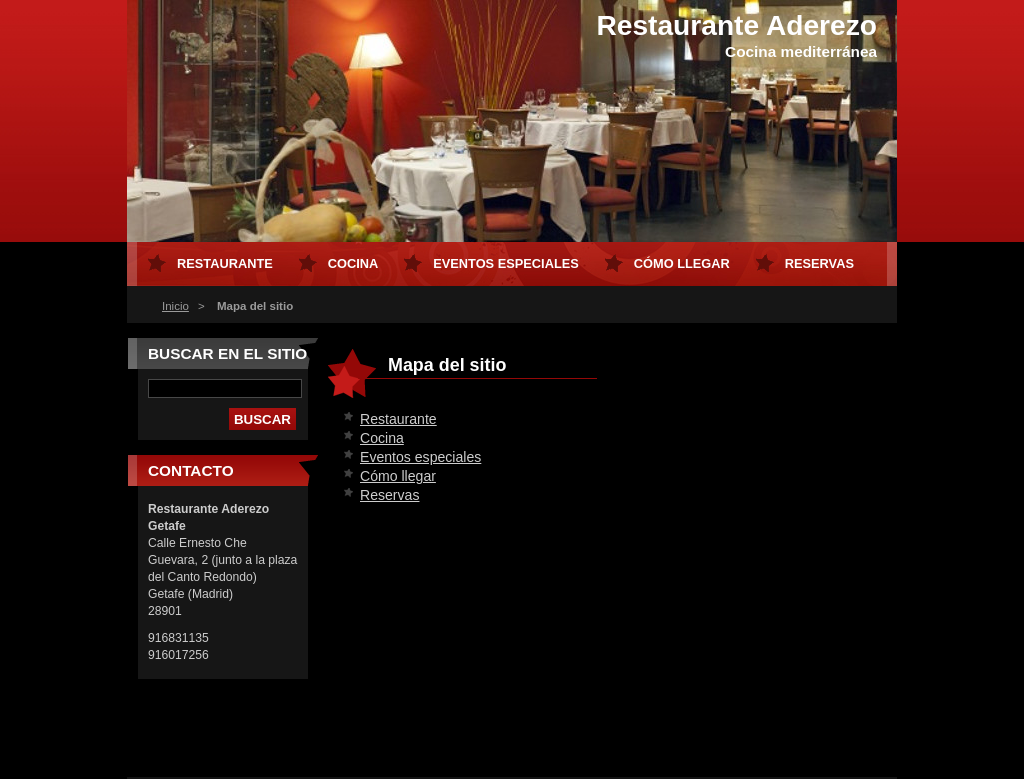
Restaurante (398, 419)
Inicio (175, 306)
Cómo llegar (398, 476)
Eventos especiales (420, 457)
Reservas (389, 495)
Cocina (382, 438)
